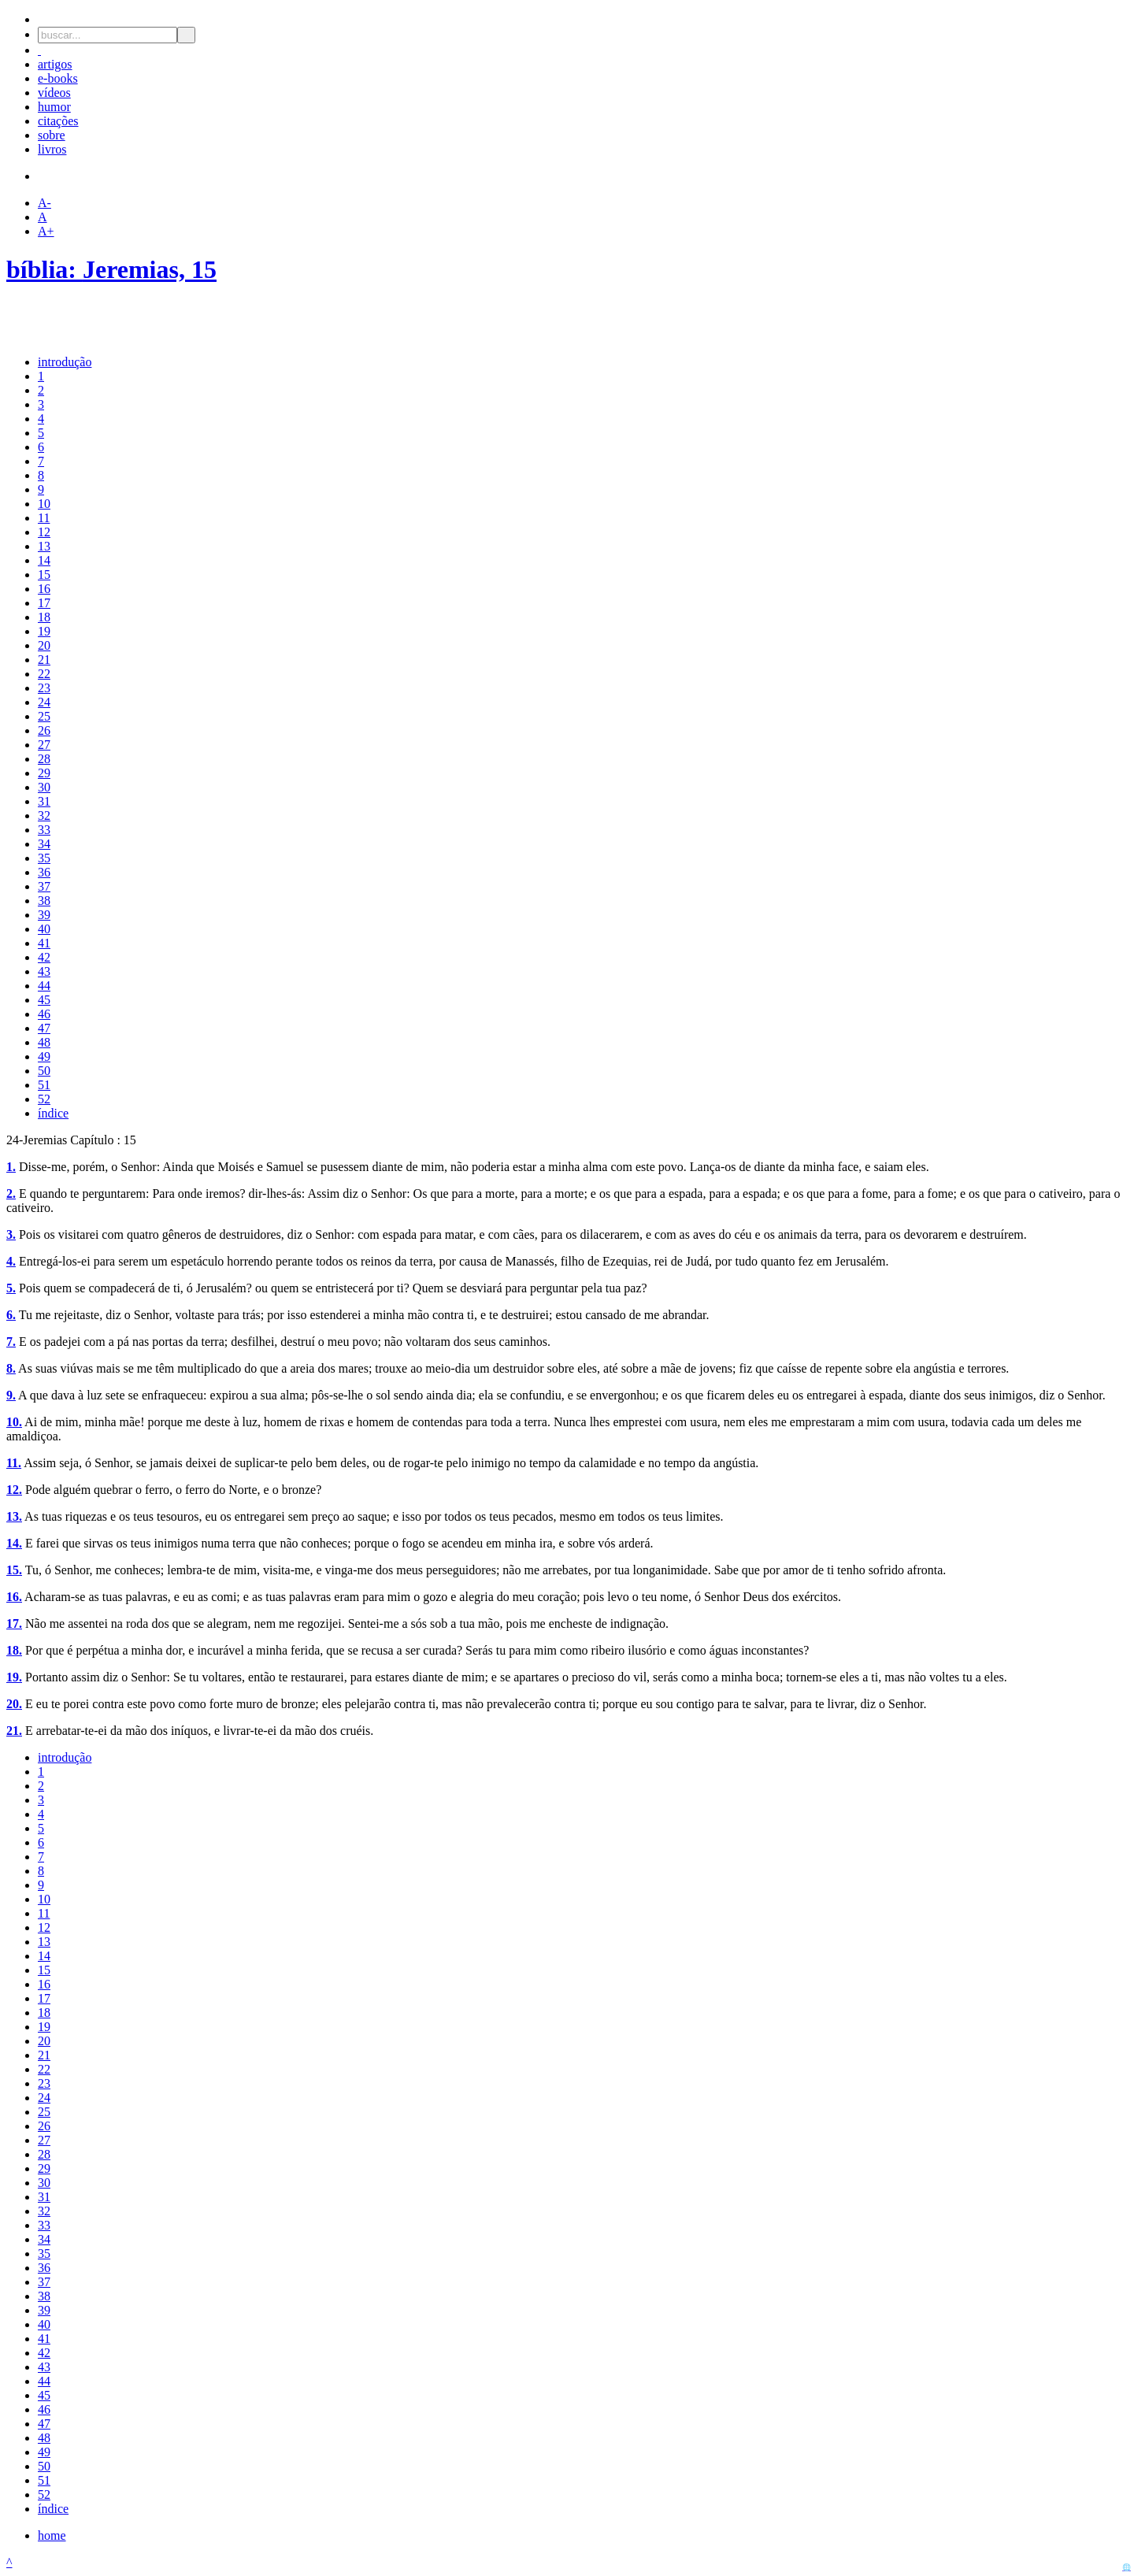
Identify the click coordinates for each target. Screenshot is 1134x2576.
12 (44, 532)
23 (44, 688)
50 (44, 1070)
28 (44, 758)
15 (44, 574)
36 (44, 872)
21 (44, 659)
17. (14, 1623)
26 (44, 730)
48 (44, 1042)
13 (44, 546)
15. (14, 1570)
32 (44, 815)
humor (54, 106)
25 (44, 716)
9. (11, 1395)
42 (44, 957)
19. (14, 1677)
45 (44, 999)
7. (11, 1341)
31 (44, 801)
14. (14, 1543)
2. (11, 1193)
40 (44, 929)
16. (14, 1596)
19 (44, 631)
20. (14, 1704)
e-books (58, 78)
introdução (64, 362)
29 (44, 773)
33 (44, 829)
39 (44, 914)
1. (11, 1166)
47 (44, 1028)
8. (11, 1368)
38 (44, 900)
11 (44, 517)
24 (44, 702)
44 (44, 985)
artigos (55, 64)
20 (44, 645)
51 (44, 1085)
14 (44, 560)
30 (44, 787)
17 (44, 603)
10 (44, 503)
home (52, 2535)
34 (44, 844)
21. (14, 1730)
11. (13, 1463)
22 (44, 673)
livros (52, 149)
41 (44, 943)
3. (11, 1234)
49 (44, 1056)
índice (53, 1113)
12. (14, 1489)
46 (44, 1014)
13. (14, 1516)
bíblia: (44, 269)
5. (11, 1288)
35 (44, 858)
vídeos (54, 92)
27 (44, 744)
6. (11, 1314)
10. (14, 1422)
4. (11, 1261)
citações (58, 121)
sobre (51, 135)
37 (44, 886)
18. (14, 1650)
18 (44, 617)
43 (44, 971)
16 (44, 588)
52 (44, 1099)
